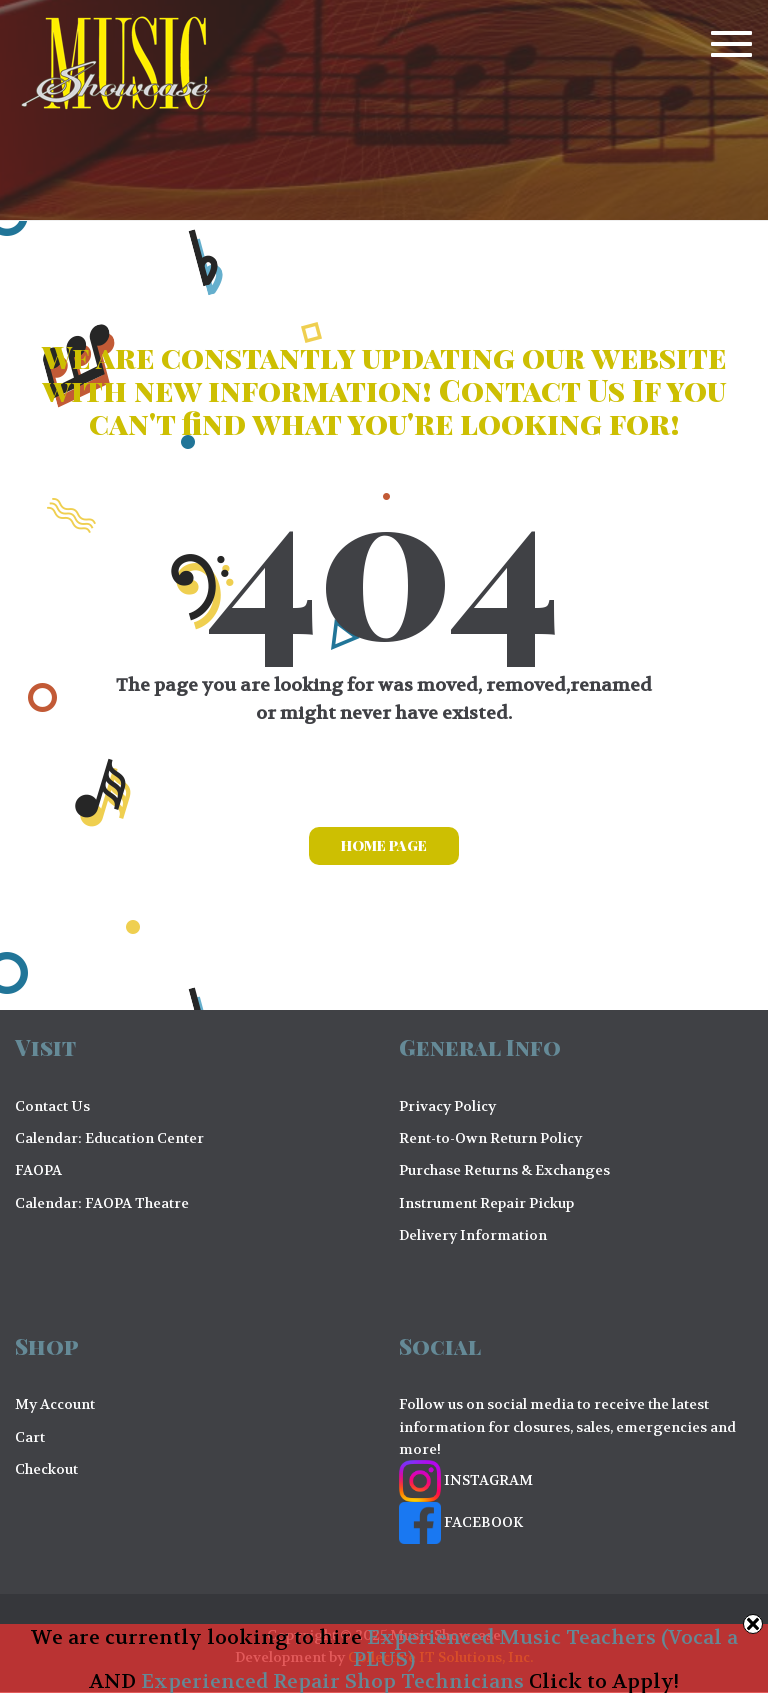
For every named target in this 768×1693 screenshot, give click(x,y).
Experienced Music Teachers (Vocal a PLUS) (545, 1648)
